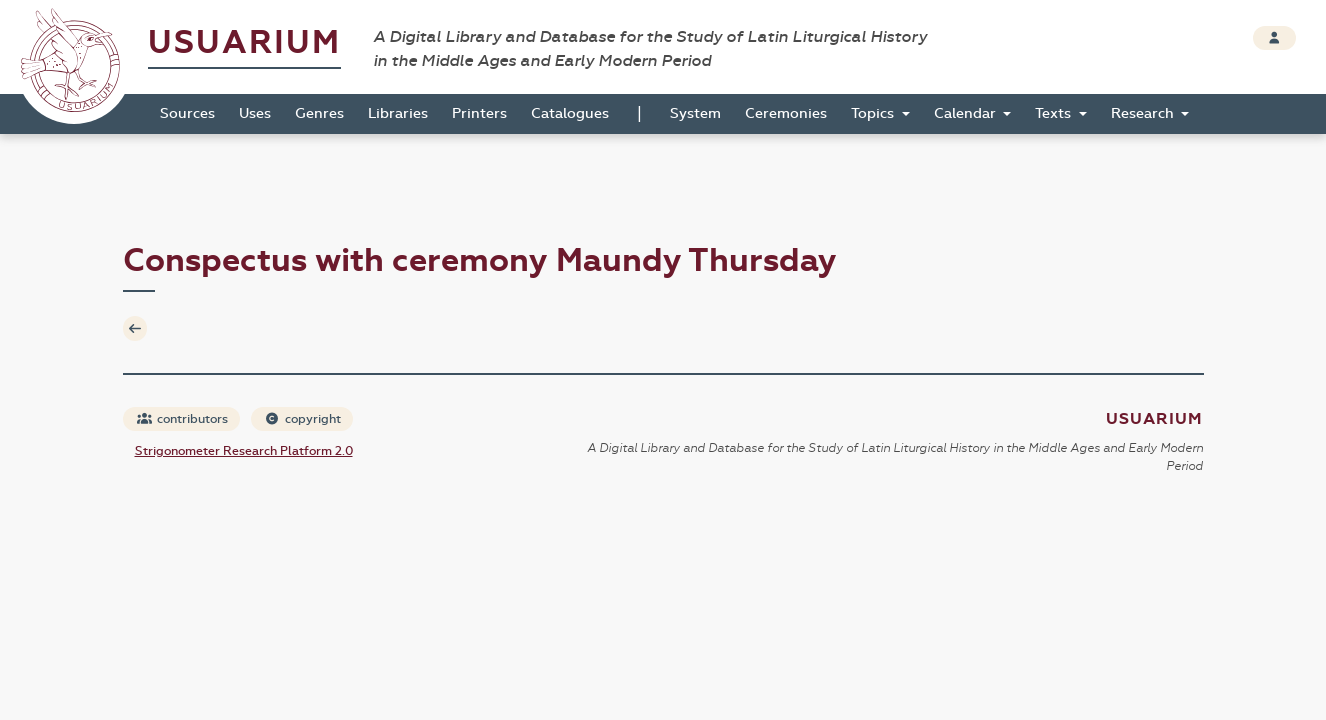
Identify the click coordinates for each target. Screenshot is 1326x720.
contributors (182, 419)
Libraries (398, 113)
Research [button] (1144, 113)
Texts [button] (1055, 113)
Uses (255, 113)
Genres (319, 113)
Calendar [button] (967, 113)
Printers (479, 113)
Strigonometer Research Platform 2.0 (244, 451)
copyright (303, 419)
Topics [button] (874, 113)
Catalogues (570, 113)
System (695, 113)
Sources (187, 113)
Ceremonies (786, 113)
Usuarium (244, 42)
